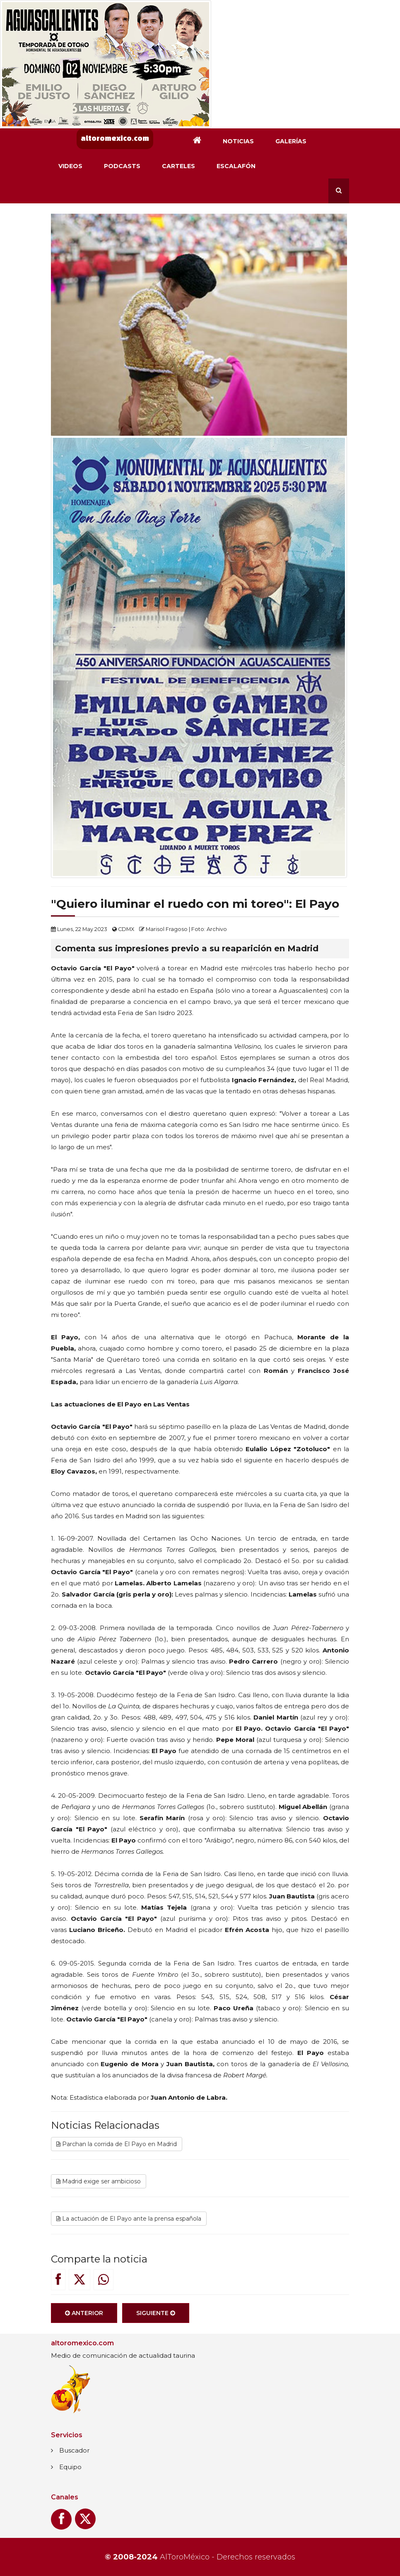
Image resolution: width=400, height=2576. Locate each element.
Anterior (84, 2321)
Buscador (74, 2450)
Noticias (238, 141)
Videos (70, 166)
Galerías (290, 141)
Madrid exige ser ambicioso (98, 2189)
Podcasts (122, 166)
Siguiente (155, 2321)
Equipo (70, 2467)
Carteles (178, 166)
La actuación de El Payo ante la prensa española (128, 2227)
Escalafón (236, 166)
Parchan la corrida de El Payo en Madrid (116, 2152)
